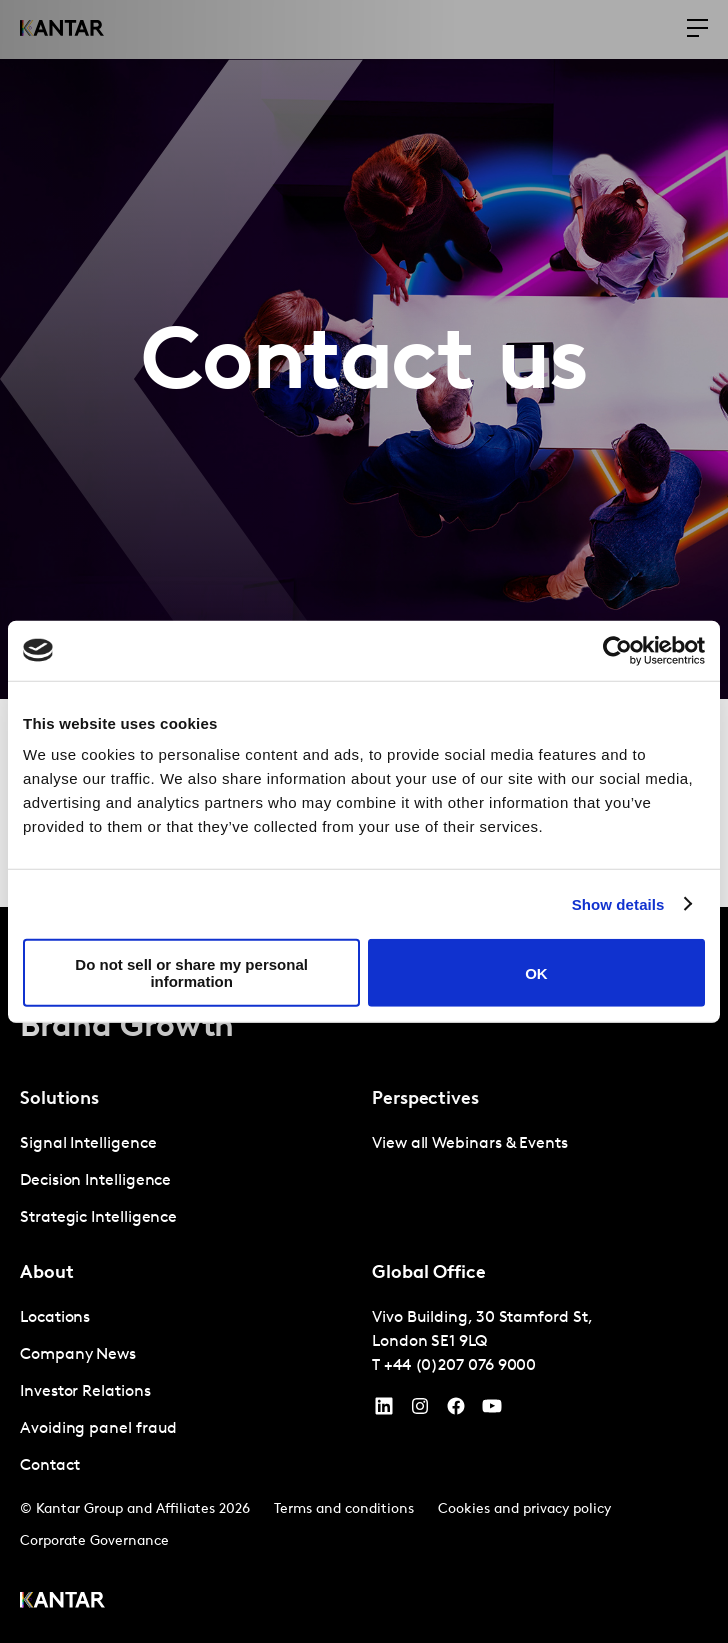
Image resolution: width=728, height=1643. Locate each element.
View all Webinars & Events (470, 1144)
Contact (49, 1466)
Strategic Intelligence (98, 1218)
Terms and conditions (344, 1509)
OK (536, 972)
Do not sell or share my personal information (191, 973)
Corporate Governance (94, 1541)
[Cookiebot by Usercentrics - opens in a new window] (617, 650)
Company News (78, 1355)
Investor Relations (85, 1392)
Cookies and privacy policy (524, 1509)
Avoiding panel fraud (98, 1429)
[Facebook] (456, 1411)
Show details (618, 903)
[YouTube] (384, 1411)
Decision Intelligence (95, 1181)
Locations (55, 1318)
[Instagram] (420, 1411)
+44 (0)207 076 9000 (460, 1366)
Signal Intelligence (88, 1144)
